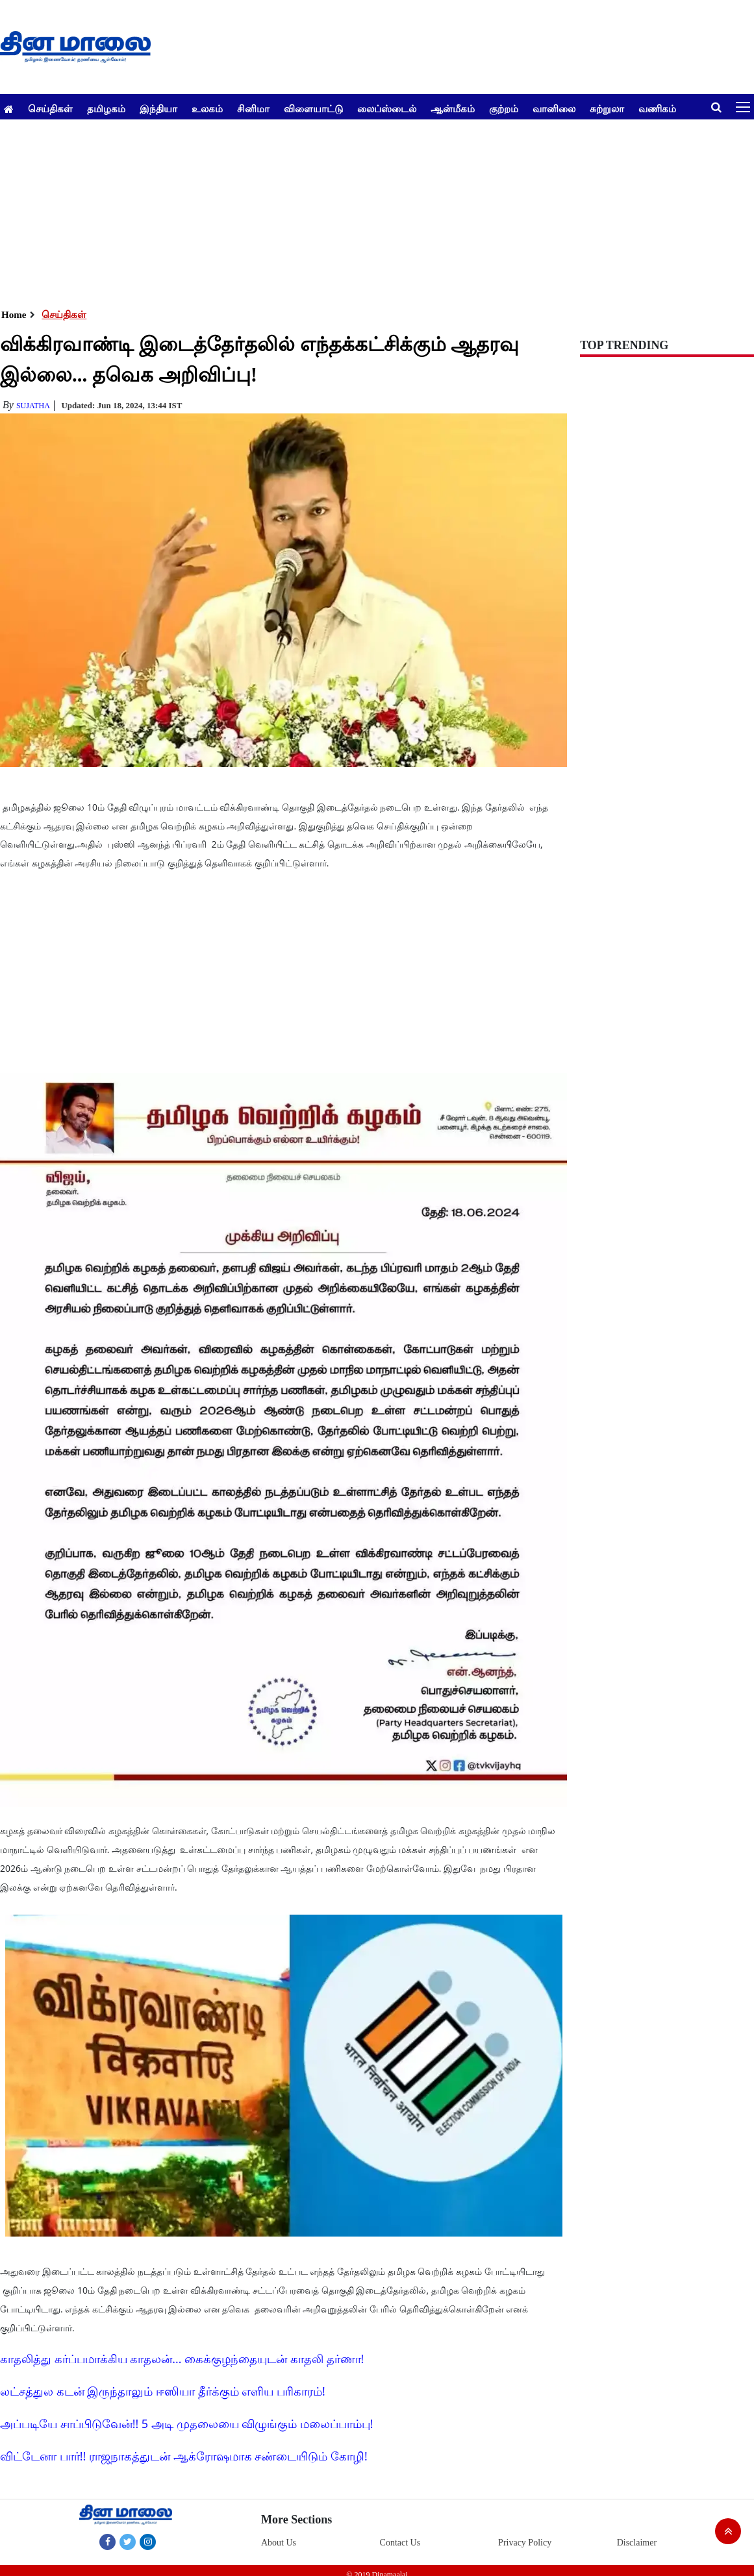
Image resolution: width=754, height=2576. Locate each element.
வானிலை (554, 108)
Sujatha (33, 405)
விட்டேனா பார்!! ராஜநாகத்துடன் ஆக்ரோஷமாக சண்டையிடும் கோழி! (184, 2456)
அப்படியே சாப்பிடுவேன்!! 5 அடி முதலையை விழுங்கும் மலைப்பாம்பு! (186, 2423)
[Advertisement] (372, 210)
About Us (278, 2542)
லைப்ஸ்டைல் (386, 108)
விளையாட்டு (313, 108)
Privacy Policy (524, 2542)
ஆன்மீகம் (453, 108)
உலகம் (207, 108)
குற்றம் (503, 108)
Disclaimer (637, 2542)
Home (13, 315)
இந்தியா (158, 108)
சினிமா (253, 108)
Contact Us (400, 2542)
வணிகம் (657, 108)
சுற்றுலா (607, 108)
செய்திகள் (50, 108)
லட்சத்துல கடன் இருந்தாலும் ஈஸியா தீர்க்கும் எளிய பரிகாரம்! (162, 2391)
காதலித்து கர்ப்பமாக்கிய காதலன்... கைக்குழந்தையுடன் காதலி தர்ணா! (182, 2358)
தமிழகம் (106, 108)
